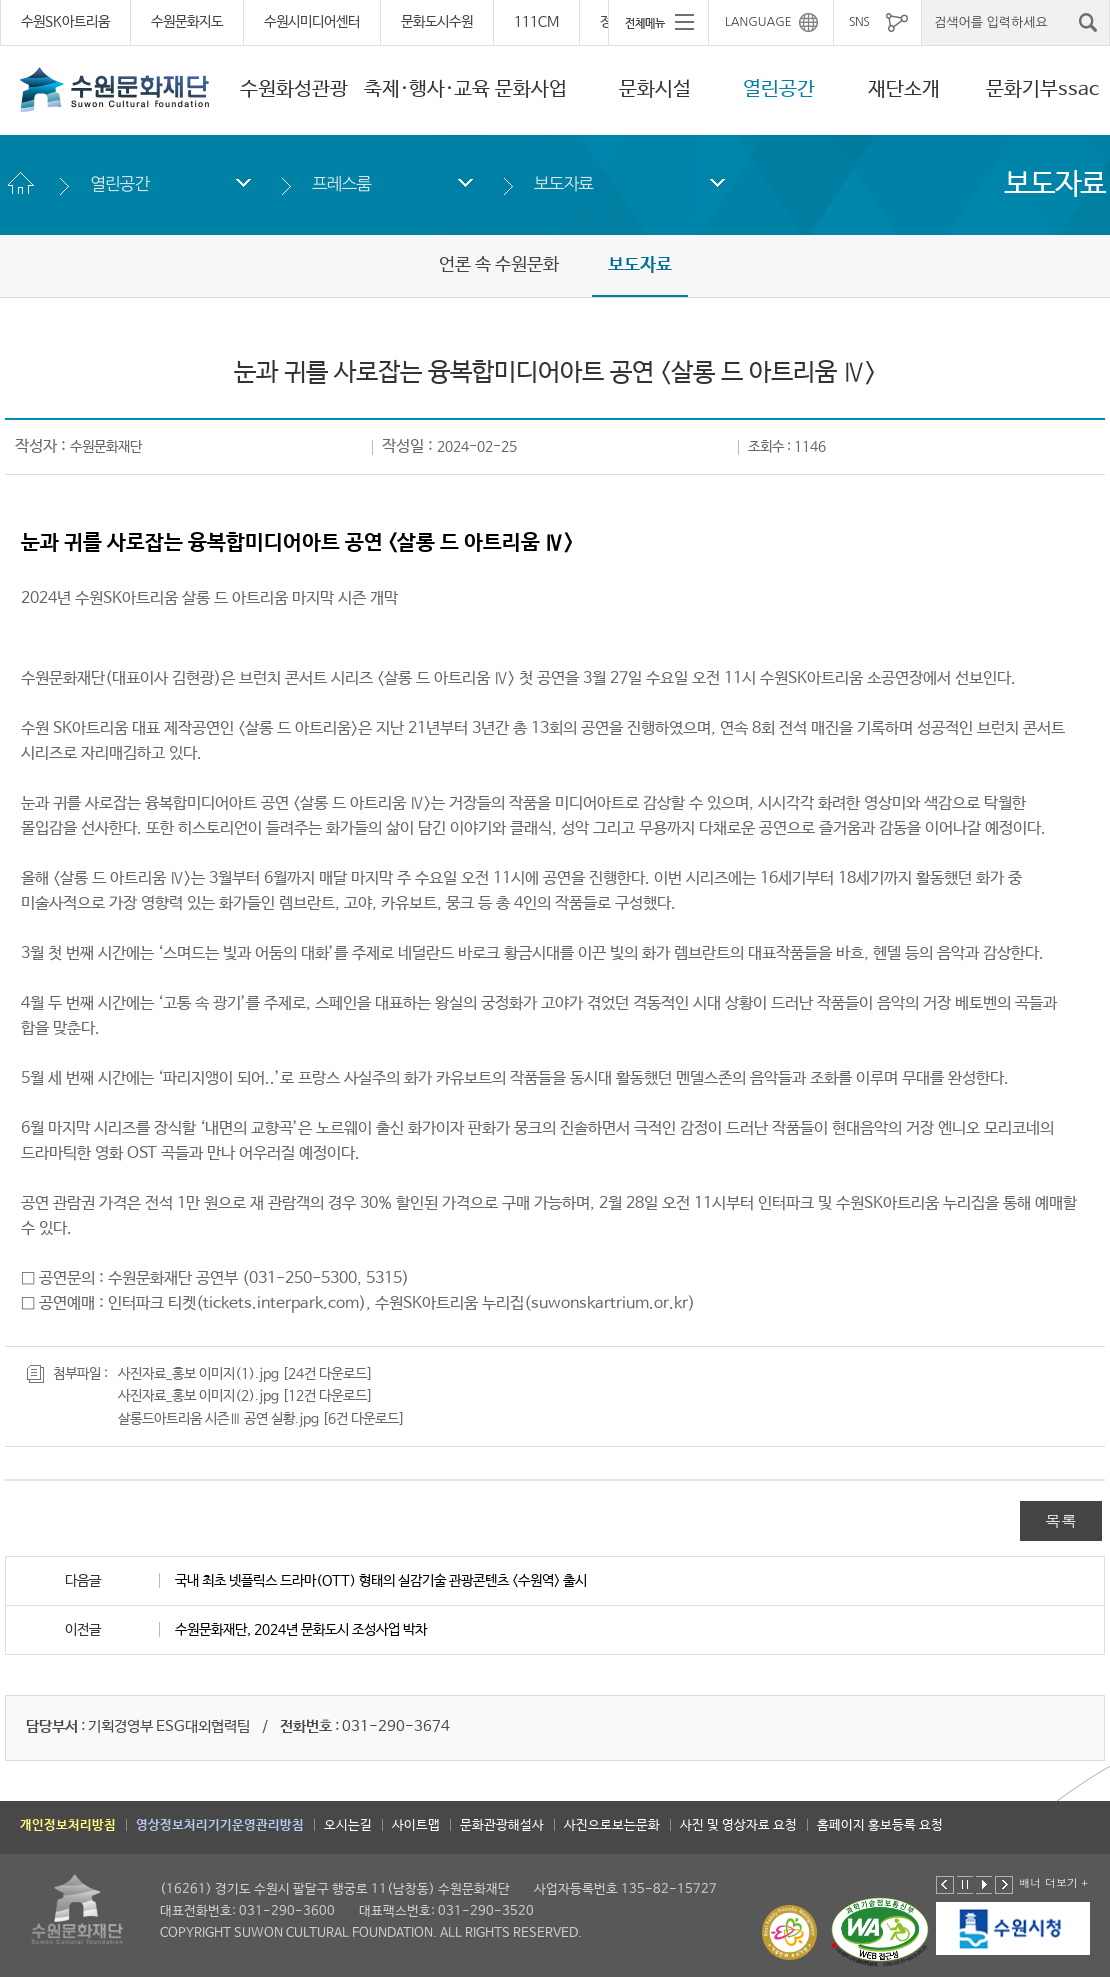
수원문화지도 (187, 22)
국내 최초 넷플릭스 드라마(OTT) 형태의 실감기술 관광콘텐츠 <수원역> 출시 (381, 1581)
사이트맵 (416, 1825)
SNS (859, 22)
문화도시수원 (437, 22)
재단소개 (904, 89)
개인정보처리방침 (68, 1825)
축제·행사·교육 (427, 89)
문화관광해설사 (502, 1825)
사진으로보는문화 (612, 1825)
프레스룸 (341, 183)
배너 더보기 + (1053, 1882)
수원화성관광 (294, 89)
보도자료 (563, 183)
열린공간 (779, 89)
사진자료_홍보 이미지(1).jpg (198, 1374)
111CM (536, 22)
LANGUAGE (758, 22)
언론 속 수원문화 (499, 265)
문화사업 (531, 89)
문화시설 (655, 89)
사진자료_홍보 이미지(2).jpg (198, 1396)
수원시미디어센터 (312, 22)
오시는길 (348, 1825)
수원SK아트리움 (65, 22)
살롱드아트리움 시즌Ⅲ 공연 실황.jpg (218, 1419)
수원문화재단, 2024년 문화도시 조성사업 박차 (301, 1630)
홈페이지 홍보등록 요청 (880, 1825)
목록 (1061, 1520)
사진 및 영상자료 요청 (738, 1825)
